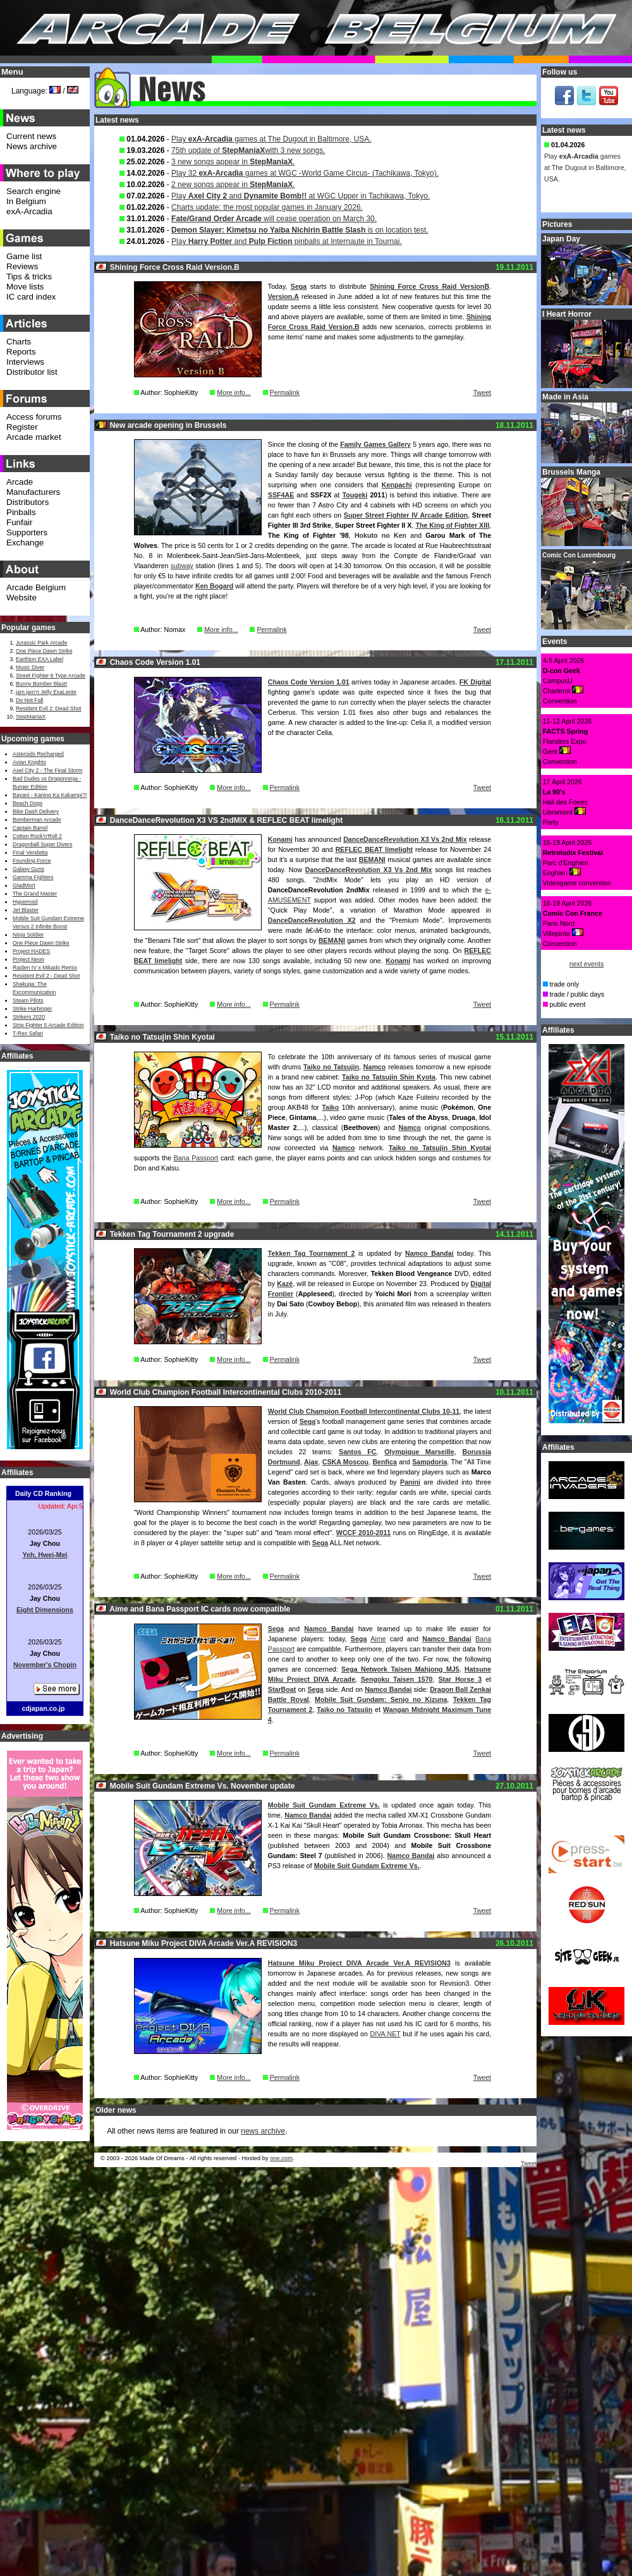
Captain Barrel (30, 828)
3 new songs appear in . (233, 161)
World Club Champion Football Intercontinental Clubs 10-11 (364, 1411)
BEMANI (372, 859)
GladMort (24, 885)
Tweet (482, 392)
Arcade (19, 482)
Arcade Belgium (36, 587)
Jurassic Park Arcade (41, 643)
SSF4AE (281, 495)
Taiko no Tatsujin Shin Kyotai (440, 1147)
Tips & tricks (29, 276)
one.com (281, 2158)
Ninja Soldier (28, 935)
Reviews (22, 266)
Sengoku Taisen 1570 (397, 1679)
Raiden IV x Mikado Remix (45, 967)
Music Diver (30, 667)
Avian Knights (29, 762)
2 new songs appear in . (233, 184)
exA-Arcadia (29, 211)
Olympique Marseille (419, 1451)
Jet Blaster (26, 910)
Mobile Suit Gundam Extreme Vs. (324, 1805)
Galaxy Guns (28, 869)
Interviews (25, 362)
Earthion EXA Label (39, 659)
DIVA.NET (385, 2034)
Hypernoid (25, 902)
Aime (378, 1639)
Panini (410, 1482)
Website (21, 597)
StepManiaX (31, 717)
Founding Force (32, 861)
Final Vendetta (30, 852)
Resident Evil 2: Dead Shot (48, 708)
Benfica (384, 1462)
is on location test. (299, 230)
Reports (21, 351)
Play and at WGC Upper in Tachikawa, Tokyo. (300, 195)
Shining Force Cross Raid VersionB (429, 286)
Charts (18, 341)
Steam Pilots (28, 1000)
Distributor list (32, 372)
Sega (299, 286)
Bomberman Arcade (37, 820)
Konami (280, 839)
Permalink (285, 392)
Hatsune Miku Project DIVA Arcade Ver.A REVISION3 (359, 1963)
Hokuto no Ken (380, 535)
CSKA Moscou (345, 1462)
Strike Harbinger (32, 1008)
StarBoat (282, 1689)
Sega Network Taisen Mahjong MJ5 (400, 1669)
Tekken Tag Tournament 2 (311, 1253)
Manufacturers (33, 492)
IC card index (31, 296)
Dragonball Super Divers (42, 844)
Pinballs (21, 512)
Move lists (25, 286)
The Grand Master (35, 893)
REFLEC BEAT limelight (374, 849)
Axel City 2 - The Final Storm (47, 770)
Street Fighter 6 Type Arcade (50, 675)
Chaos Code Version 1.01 (308, 682)
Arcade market (33, 437)
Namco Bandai (429, 1253)
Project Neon (28, 959)
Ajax (311, 1462)
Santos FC (358, 1451)
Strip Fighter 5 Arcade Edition (48, 1025)
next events (586, 964)
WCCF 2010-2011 (363, 1532)
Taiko (330, 1107)
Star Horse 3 (460, 1679)
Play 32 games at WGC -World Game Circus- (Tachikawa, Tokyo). (305, 173)
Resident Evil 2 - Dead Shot (46, 976)
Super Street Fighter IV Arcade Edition (406, 515)
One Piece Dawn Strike (44, 651)
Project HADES (31, 951)
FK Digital (475, 682)
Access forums (33, 417)
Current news (31, 136)
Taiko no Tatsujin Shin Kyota (388, 1077)
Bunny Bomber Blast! (41, 684)
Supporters (26, 532)
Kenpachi (397, 485)
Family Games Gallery (375, 444)
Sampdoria (429, 1462)
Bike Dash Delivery (36, 811)
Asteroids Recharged (38, 754)
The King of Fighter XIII (452, 525)
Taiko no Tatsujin (331, 1067)
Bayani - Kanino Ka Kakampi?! (50, 795)
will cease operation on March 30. (274, 218)
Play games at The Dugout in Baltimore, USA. (271, 139)
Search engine (33, 191)
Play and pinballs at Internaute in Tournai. (286, 241)
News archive (31, 146)
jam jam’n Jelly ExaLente (46, 692)
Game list (24, 256)
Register (22, 427)
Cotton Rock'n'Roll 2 (37, 836)
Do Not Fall (29, 700)
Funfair (19, 522)
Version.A (283, 296)
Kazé (285, 1283)
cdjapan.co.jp (42, 1708)
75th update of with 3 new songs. (248, 150)
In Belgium (26, 201)
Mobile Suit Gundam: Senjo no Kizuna (381, 1699)
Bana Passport (196, 1158)
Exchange (25, 542)
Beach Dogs (27, 803)
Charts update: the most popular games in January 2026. (267, 207)
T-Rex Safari (28, 1033)
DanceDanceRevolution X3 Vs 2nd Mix (405, 839)
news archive (263, 2131)
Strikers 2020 (29, 1017)
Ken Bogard (214, 586)
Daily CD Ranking (43, 1493)
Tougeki (354, 495)
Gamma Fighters (33, 877)
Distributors (27, 502)
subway (182, 565)
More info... (233, 392)
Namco (374, 1067)
